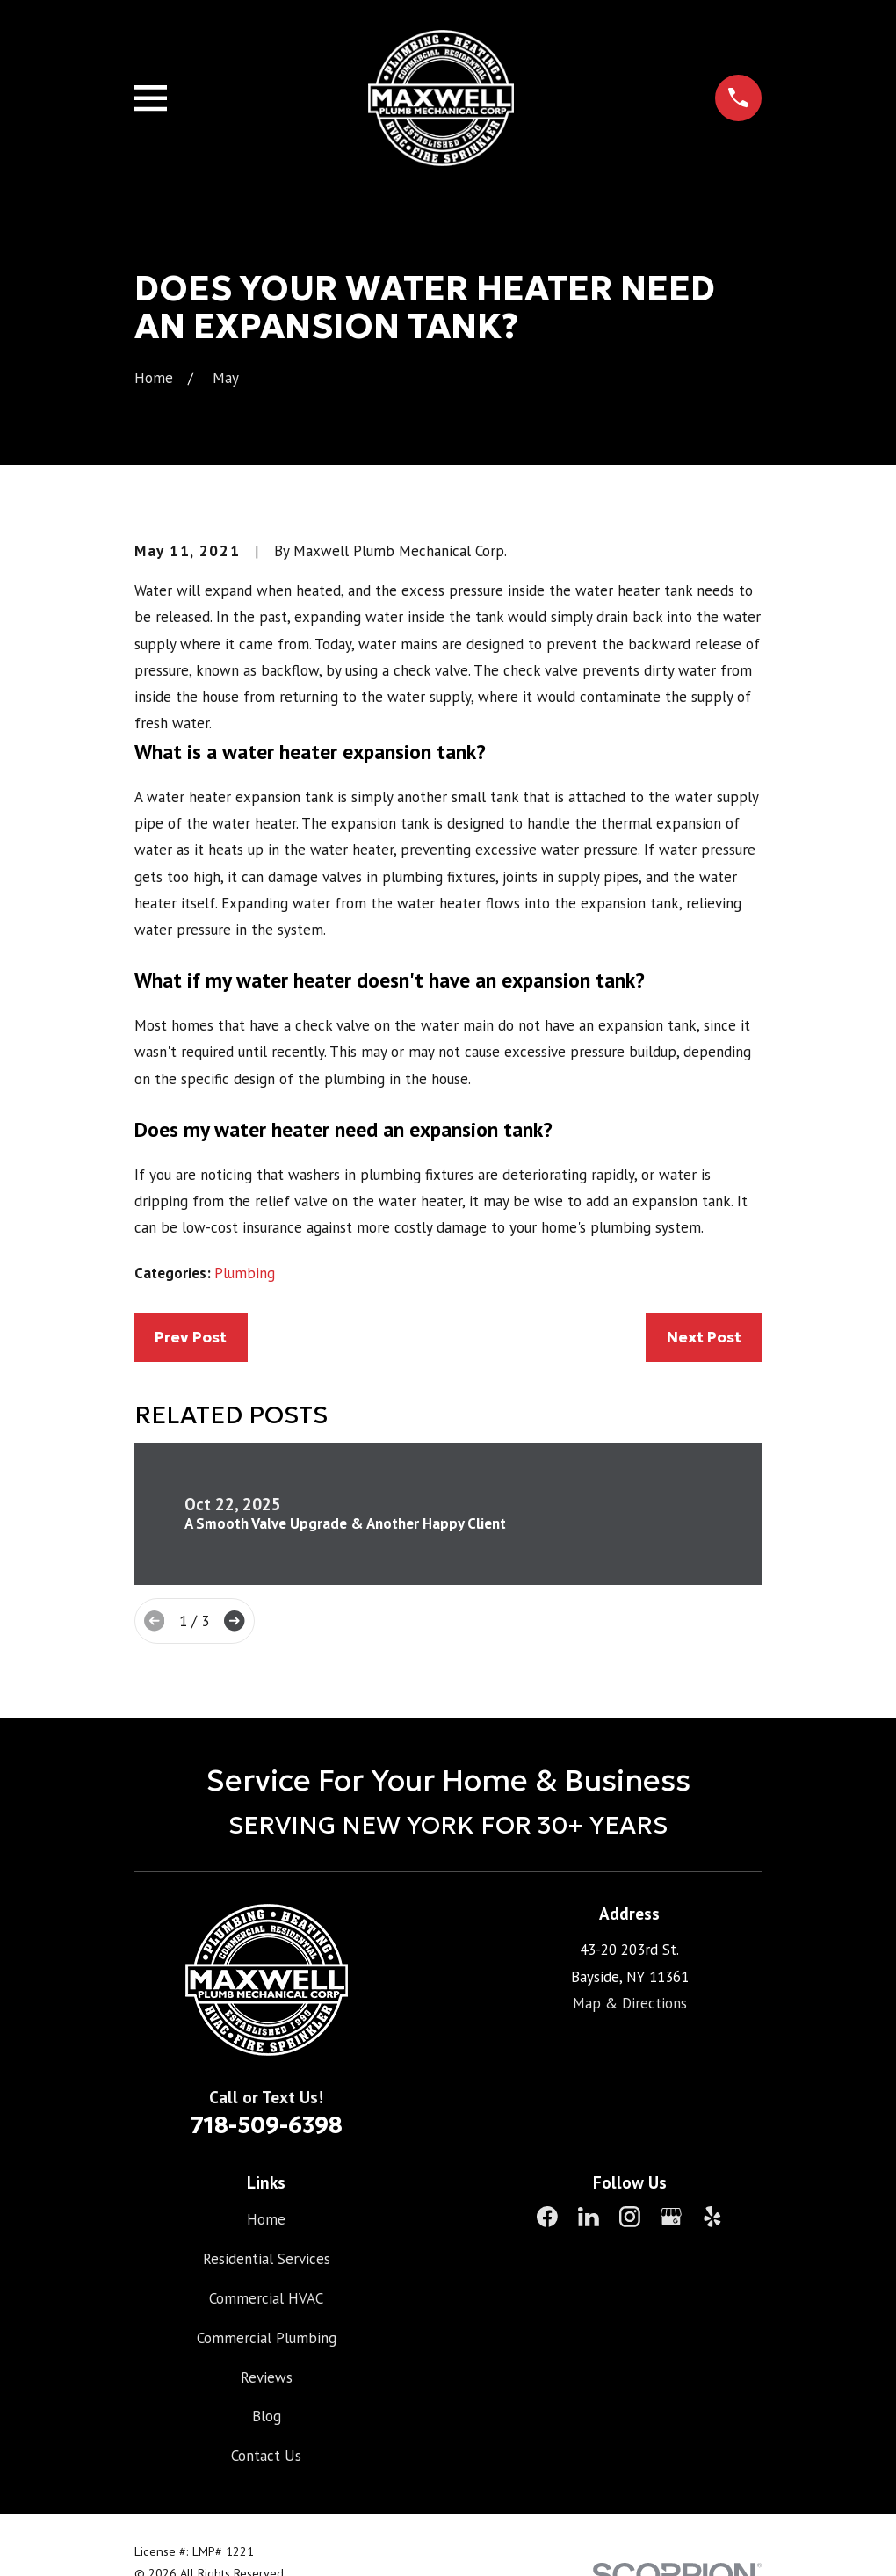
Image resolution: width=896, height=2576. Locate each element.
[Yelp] (712, 2216)
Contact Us (266, 2455)
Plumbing (244, 1273)
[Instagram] (629, 2216)
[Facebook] (547, 2216)
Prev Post (191, 1337)
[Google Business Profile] (671, 2216)
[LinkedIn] (588, 2216)
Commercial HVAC (266, 2298)
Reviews (267, 2377)
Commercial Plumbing (266, 2338)
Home (266, 2219)
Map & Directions (630, 2003)
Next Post (704, 1337)
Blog (266, 2416)
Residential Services (266, 2258)
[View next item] (234, 1620)
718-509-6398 (267, 2125)
